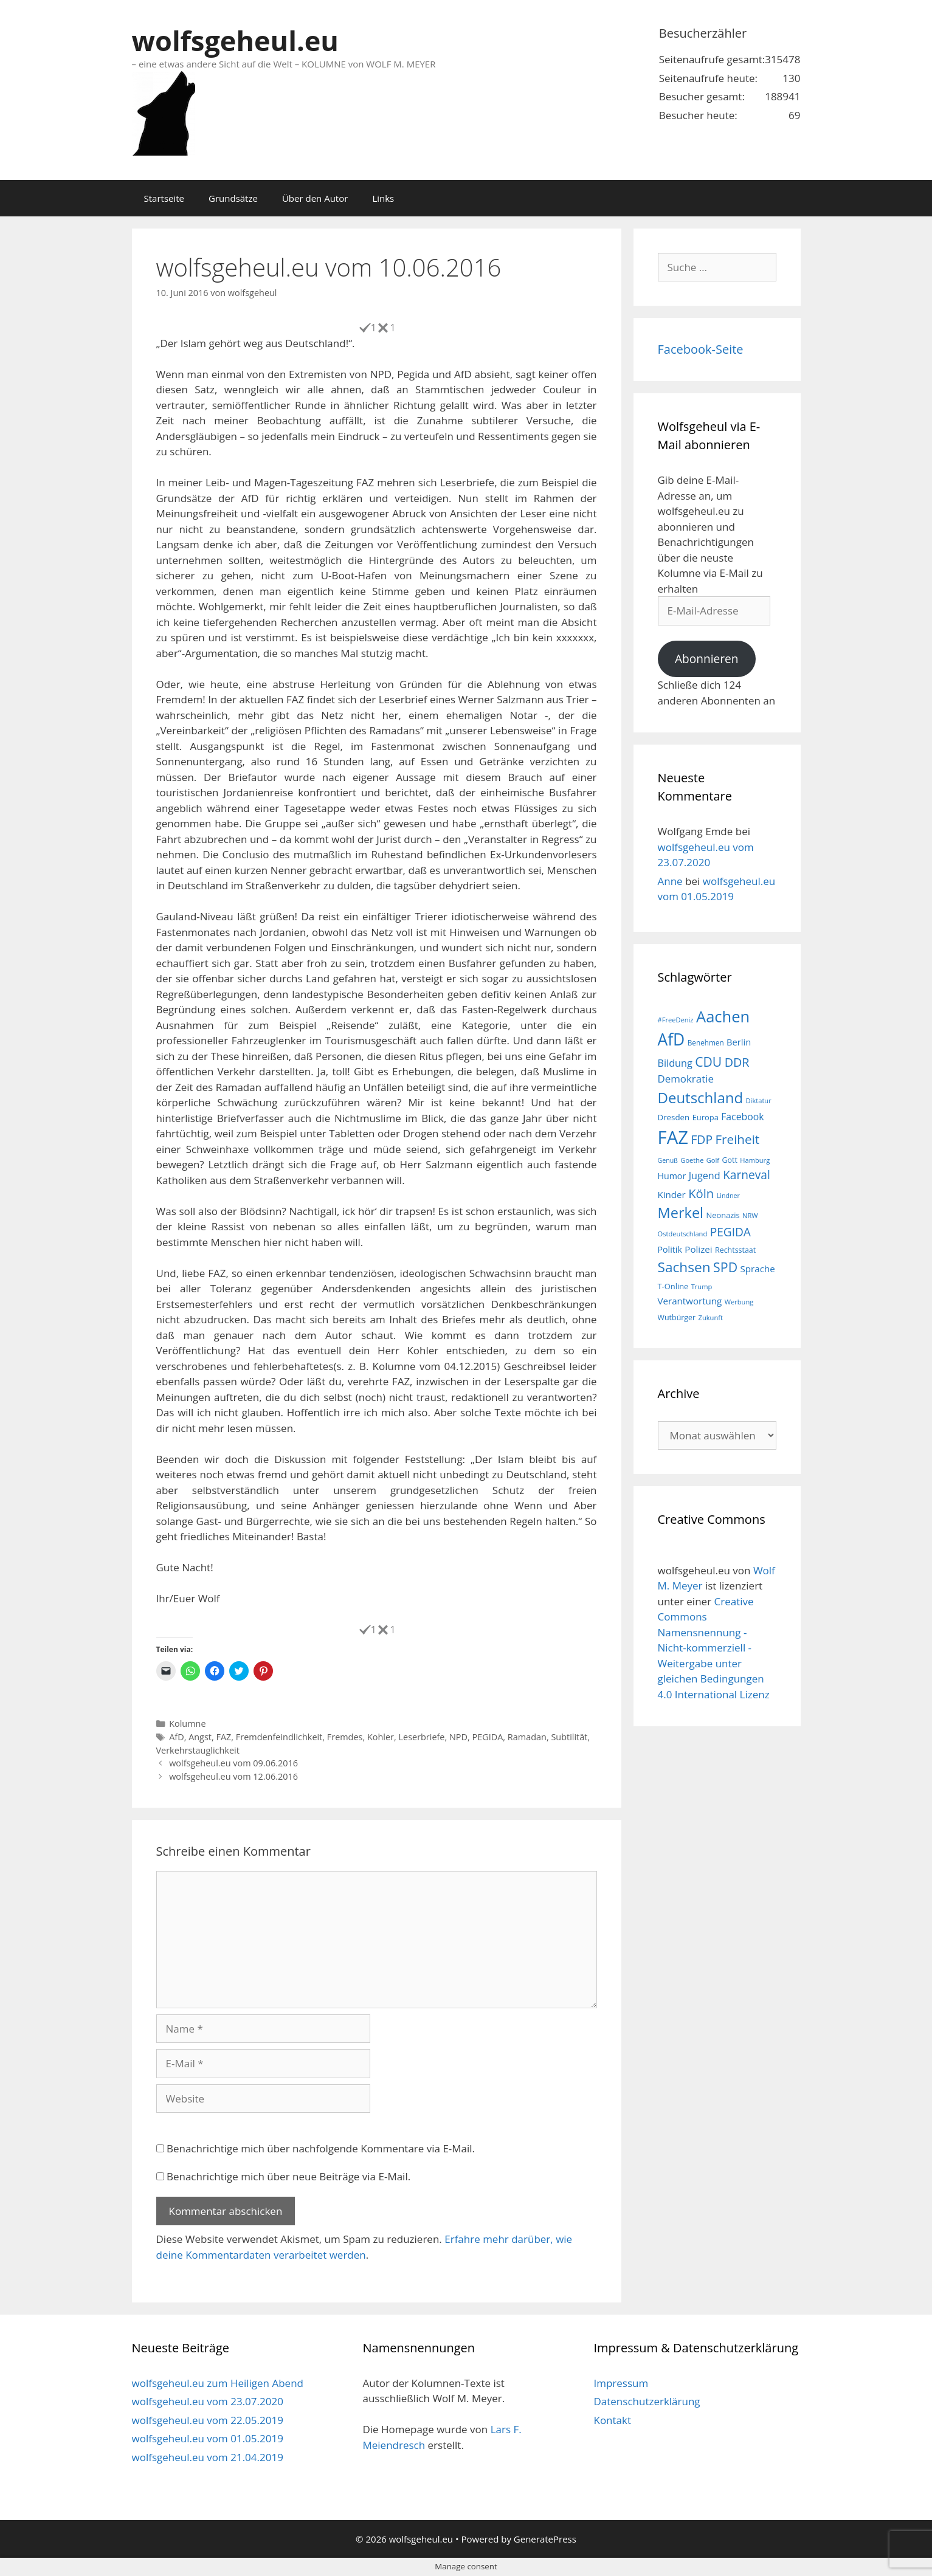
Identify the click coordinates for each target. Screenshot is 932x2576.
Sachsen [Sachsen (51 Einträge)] (684, 1267)
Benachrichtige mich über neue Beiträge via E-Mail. (288, 2176)
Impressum (620, 2383)
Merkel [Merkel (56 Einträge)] (681, 1212)
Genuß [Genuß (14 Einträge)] (668, 1160)
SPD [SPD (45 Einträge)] (725, 1267)
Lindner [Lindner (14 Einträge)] (728, 1195)
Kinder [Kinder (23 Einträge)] (672, 1194)
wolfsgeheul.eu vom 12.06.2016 (233, 1776)
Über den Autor (315, 198)
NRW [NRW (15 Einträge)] (750, 1215)
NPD (458, 1737)
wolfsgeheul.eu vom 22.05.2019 (207, 2420)
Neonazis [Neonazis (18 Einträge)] (722, 1215)
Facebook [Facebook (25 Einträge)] (742, 1116)
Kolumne (187, 1723)
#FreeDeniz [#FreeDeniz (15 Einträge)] (676, 1019)
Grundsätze (233, 198)
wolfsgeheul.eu (235, 40)
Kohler (380, 1737)
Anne (670, 881)
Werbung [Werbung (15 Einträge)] (739, 1301)
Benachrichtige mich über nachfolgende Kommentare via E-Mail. (321, 2148)
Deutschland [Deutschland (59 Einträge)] (701, 1097)
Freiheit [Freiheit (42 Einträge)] (737, 1139)
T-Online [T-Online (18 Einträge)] (673, 1286)
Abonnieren (707, 659)
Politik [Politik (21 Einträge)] (670, 1249)
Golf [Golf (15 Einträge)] (712, 1160)
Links (383, 198)
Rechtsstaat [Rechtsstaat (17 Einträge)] (735, 1250)
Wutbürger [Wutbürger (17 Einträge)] (677, 1317)
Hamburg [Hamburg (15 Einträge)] (755, 1160)
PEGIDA (487, 1737)
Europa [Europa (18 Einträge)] (705, 1117)
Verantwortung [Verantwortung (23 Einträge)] (690, 1301)
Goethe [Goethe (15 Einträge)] (691, 1160)
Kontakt (612, 2420)
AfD (176, 1737)
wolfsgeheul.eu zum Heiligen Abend (217, 2383)
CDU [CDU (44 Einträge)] (708, 1061)
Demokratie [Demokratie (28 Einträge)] (686, 1079)
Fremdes (345, 1737)
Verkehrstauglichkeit (198, 1750)
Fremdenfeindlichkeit (279, 1737)
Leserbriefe (422, 1737)
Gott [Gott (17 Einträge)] (729, 1160)
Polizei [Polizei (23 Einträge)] (698, 1249)
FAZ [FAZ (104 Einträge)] (673, 1137)
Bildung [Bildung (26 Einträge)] (675, 1063)
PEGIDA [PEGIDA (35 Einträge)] (730, 1232)
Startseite (164, 198)
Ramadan (527, 1737)
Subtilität (569, 1737)
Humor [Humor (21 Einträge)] (672, 1176)
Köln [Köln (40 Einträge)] (701, 1193)
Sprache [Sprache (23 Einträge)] (757, 1268)
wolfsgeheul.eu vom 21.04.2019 (207, 2457)
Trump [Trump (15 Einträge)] (702, 1286)
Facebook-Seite (701, 349)
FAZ (223, 1737)
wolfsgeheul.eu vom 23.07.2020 (207, 2401)
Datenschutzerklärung (646, 2401)
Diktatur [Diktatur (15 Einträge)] (758, 1100)
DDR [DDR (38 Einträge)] (737, 1062)
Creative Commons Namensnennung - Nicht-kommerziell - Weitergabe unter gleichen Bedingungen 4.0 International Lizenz (714, 1647)
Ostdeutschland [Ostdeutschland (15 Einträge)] (683, 1233)
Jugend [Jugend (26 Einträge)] (704, 1175)
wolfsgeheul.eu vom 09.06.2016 (233, 1763)
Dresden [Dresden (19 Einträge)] (674, 1117)
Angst (200, 1737)
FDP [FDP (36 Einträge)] (702, 1139)
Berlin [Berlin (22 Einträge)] (739, 1042)
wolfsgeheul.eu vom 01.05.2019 (207, 2438)
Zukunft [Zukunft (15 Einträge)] (711, 1317)
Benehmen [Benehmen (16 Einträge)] (706, 1042)
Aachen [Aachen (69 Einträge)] (723, 1016)
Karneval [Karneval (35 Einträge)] (746, 1175)
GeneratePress (545, 2539)
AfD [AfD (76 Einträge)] (671, 1039)
